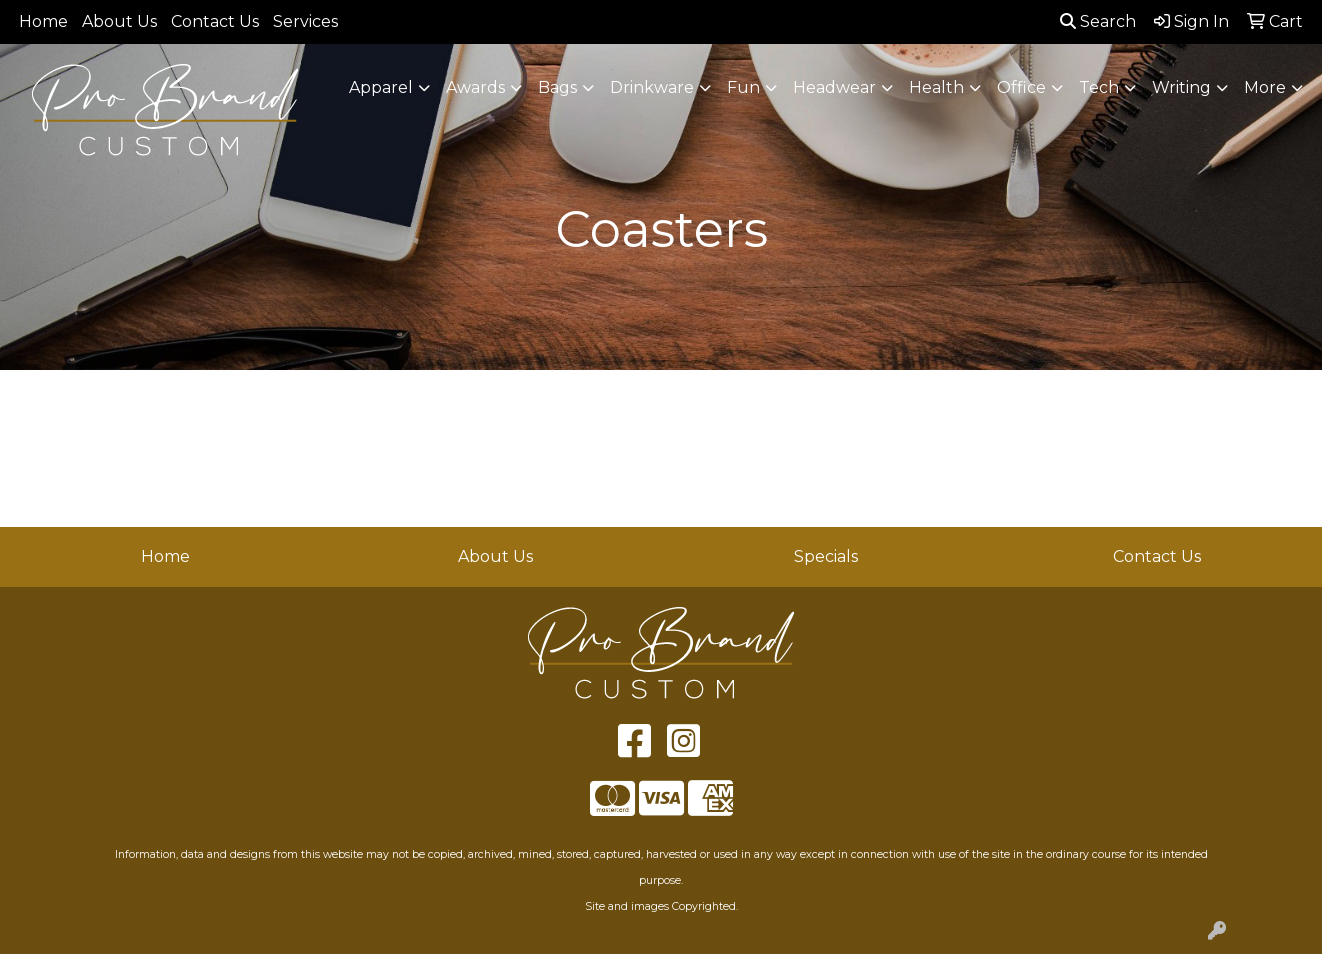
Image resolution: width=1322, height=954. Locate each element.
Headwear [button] (834, 87)
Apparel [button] (381, 87)
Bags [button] (557, 87)
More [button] (1265, 87)
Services (305, 21)
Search (1098, 21)
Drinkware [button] (652, 87)
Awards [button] (475, 87)
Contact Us (215, 21)
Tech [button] (1099, 87)
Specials (826, 556)
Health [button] (936, 87)
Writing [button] (1181, 87)
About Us (119, 21)
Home (43, 21)
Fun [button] (743, 87)
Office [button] (1021, 87)
